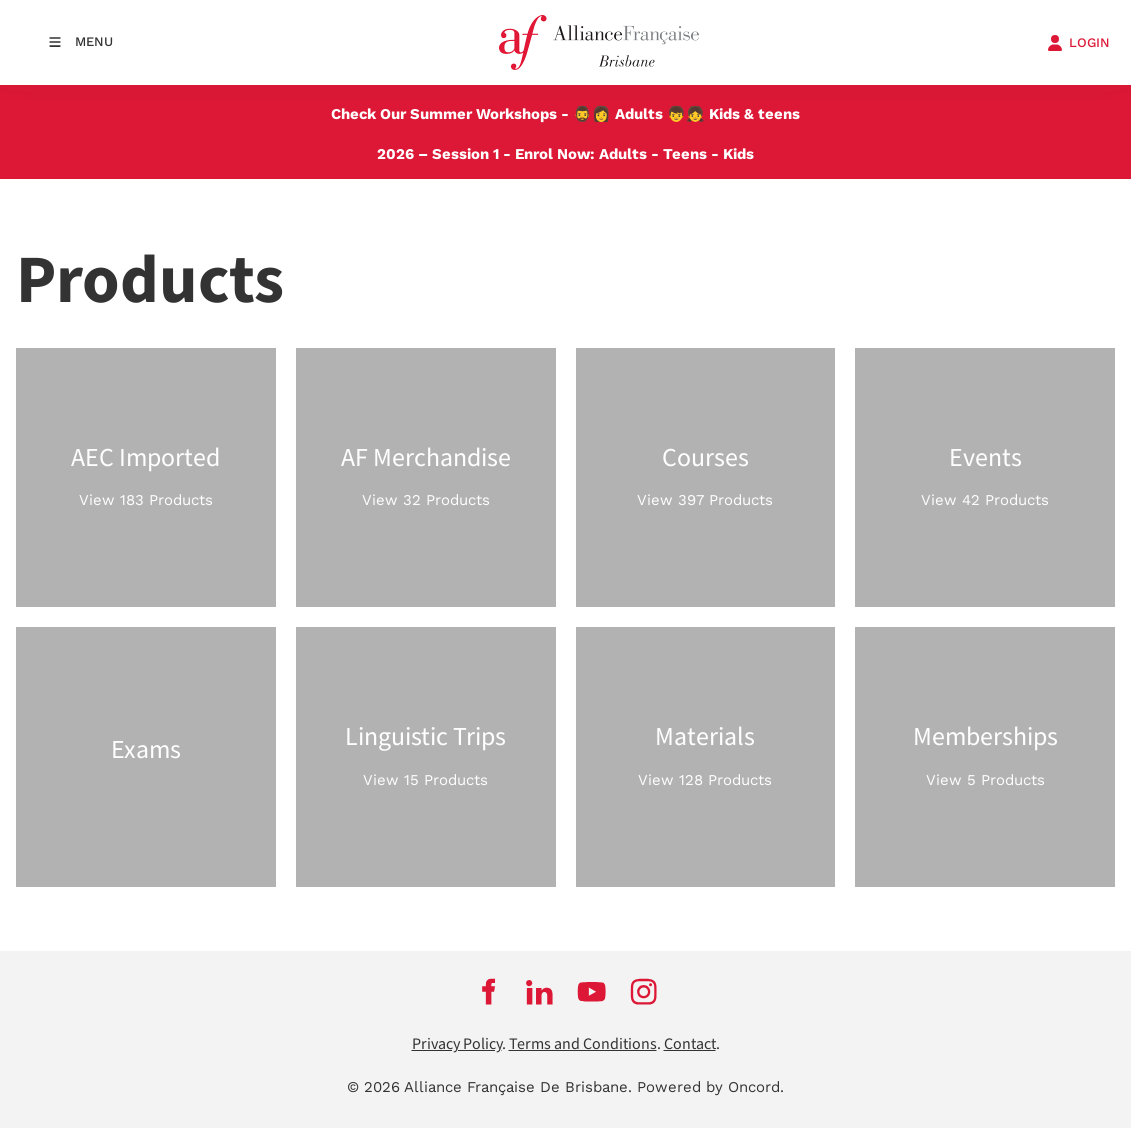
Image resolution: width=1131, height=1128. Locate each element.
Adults (639, 114)
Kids (738, 154)
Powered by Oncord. (710, 1087)
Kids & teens (754, 114)
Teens (685, 154)
